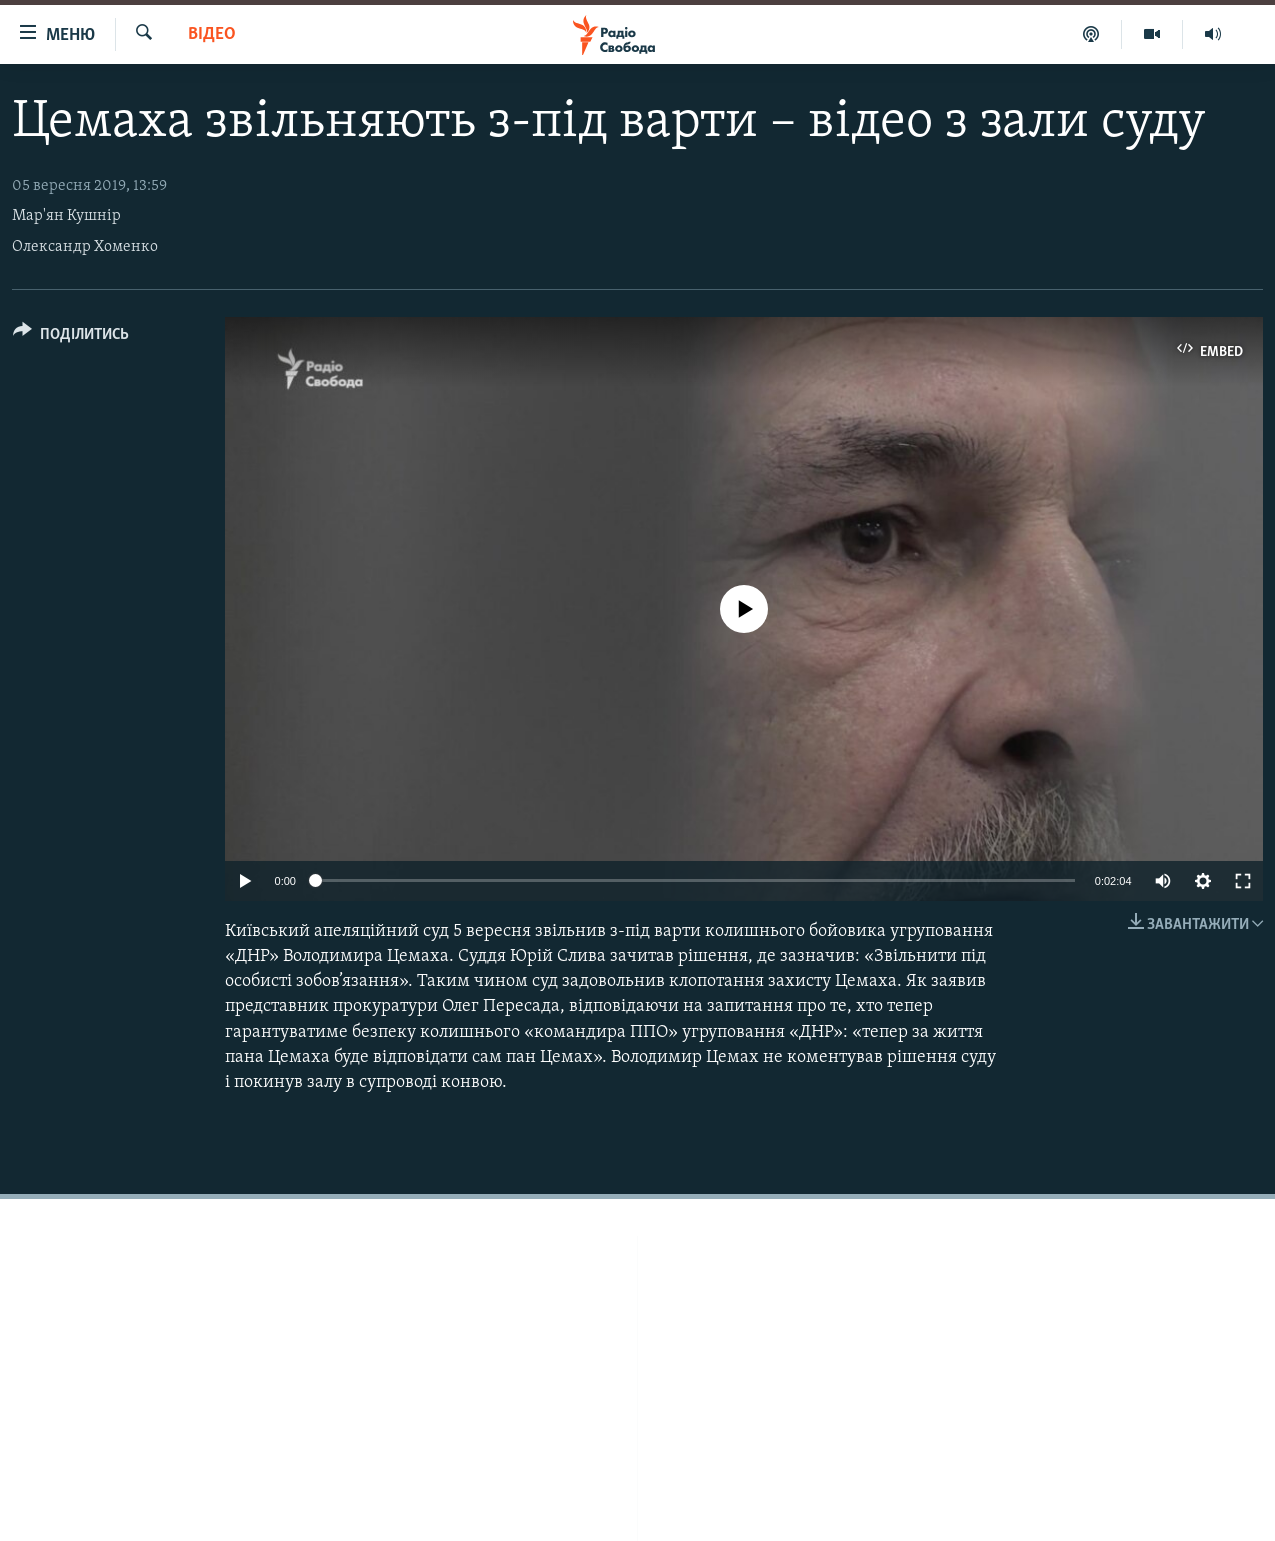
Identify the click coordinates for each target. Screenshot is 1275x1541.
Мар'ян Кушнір (66, 216)
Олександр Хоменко (85, 247)
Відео (212, 34)
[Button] (71, 337)
